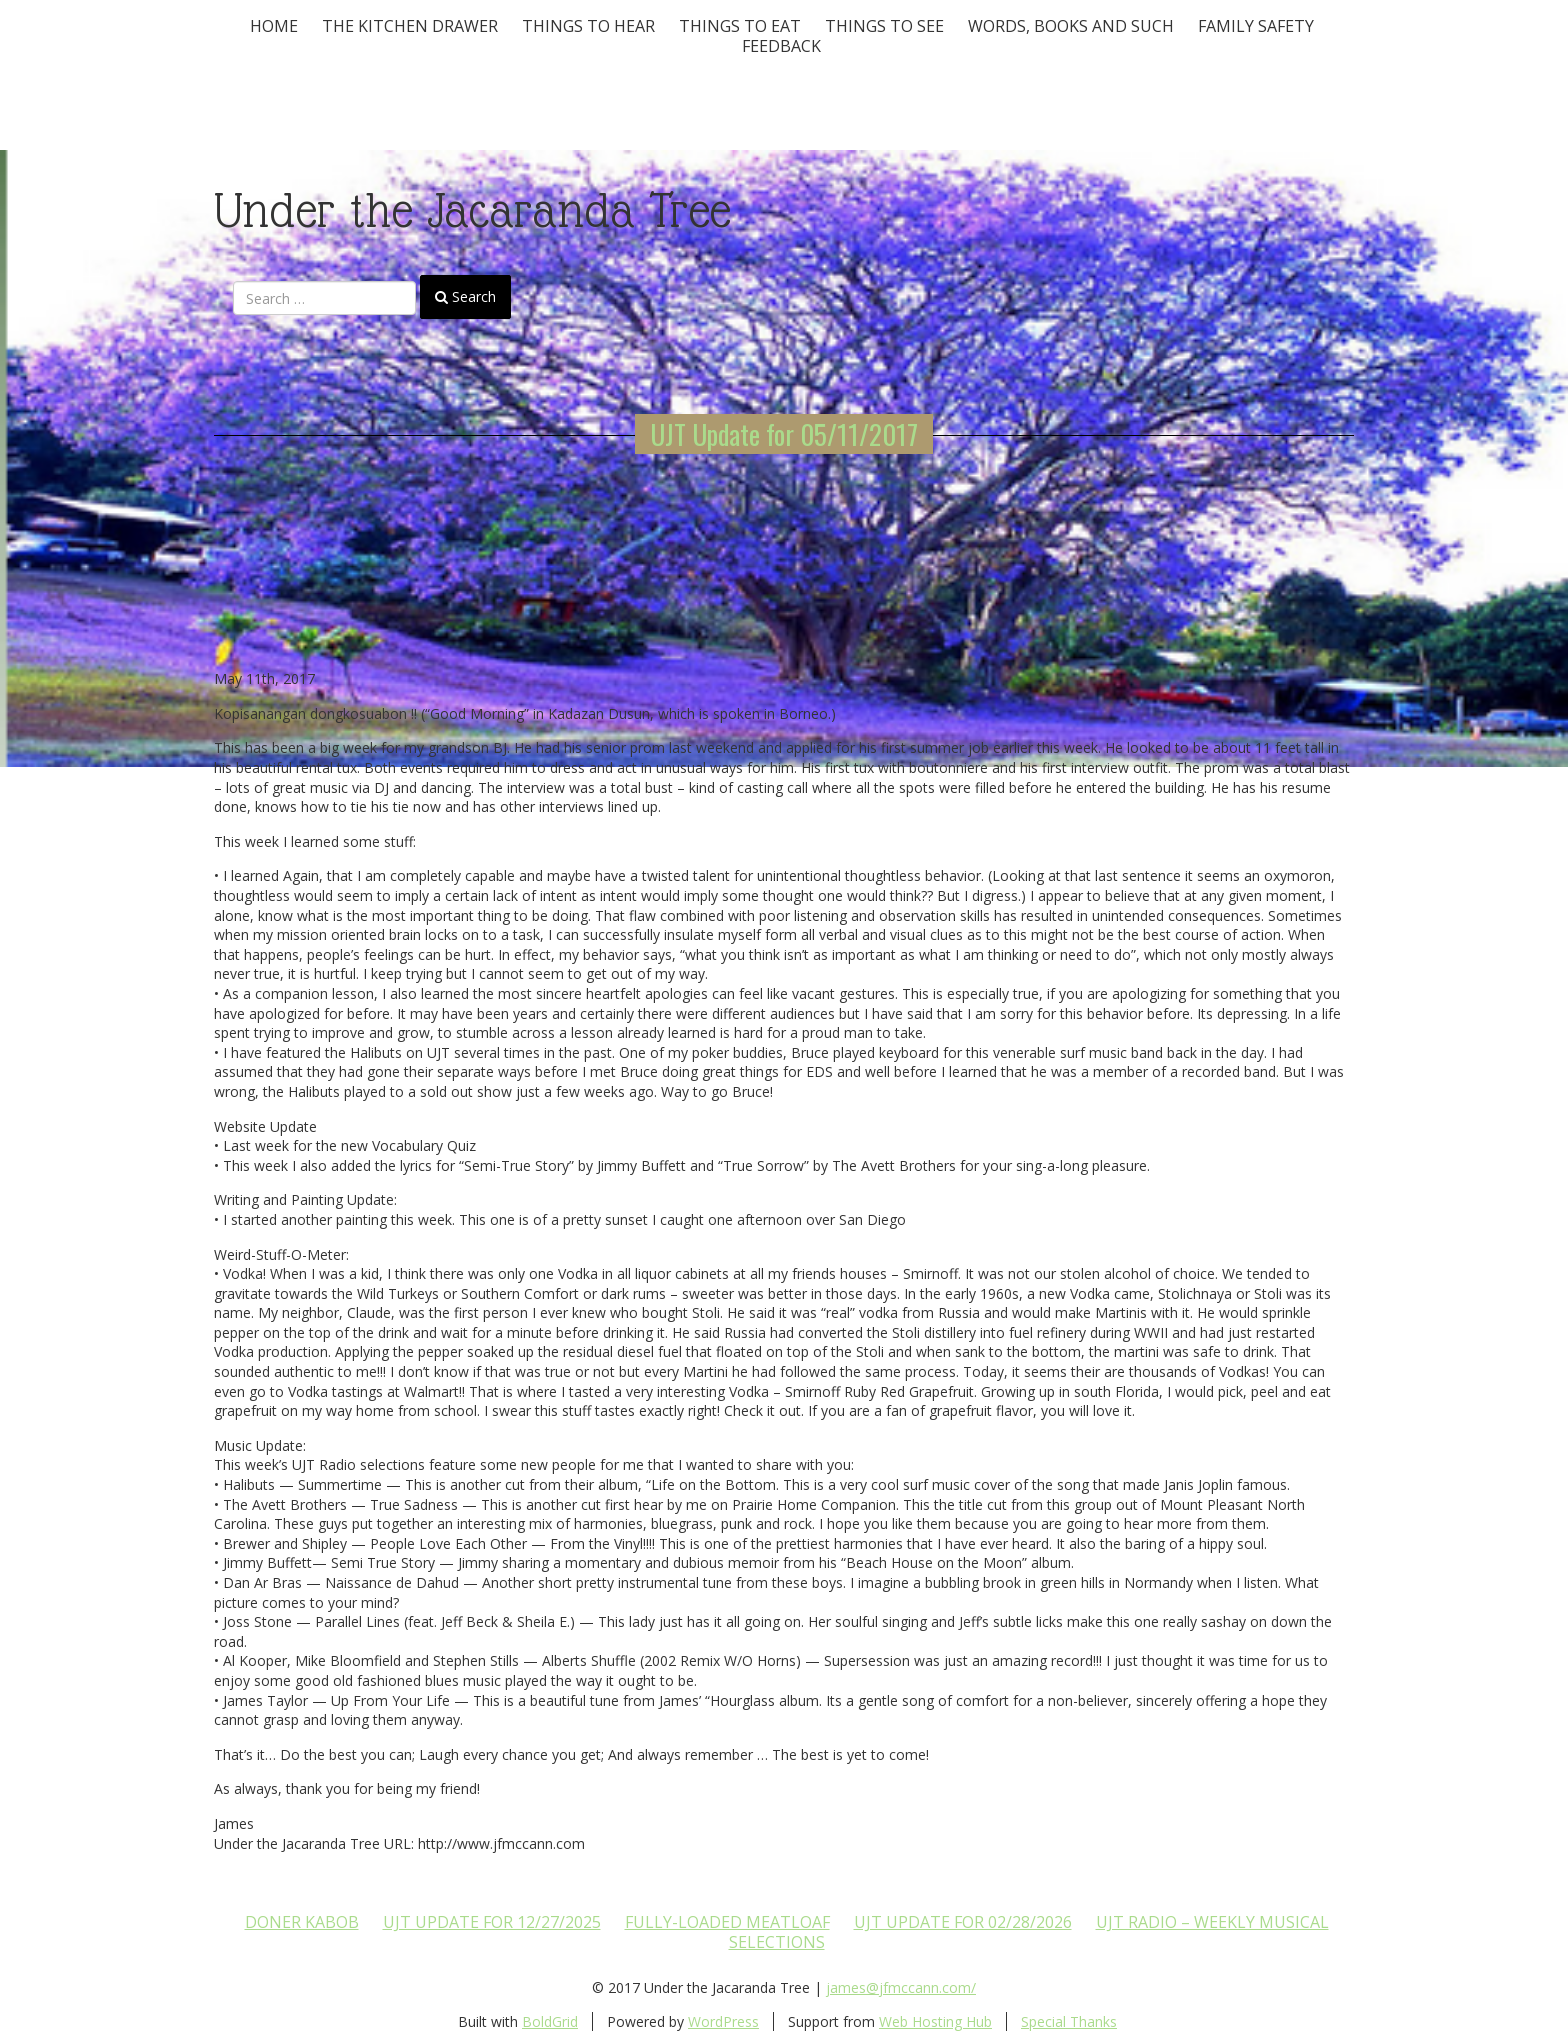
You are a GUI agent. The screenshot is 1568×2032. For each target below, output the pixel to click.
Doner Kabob (302, 1922)
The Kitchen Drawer (410, 26)
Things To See (884, 26)
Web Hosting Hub (935, 2021)
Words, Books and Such (1071, 26)
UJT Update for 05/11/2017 (784, 434)
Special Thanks (1069, 2021)
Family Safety (1256, 26)
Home (274, 26)
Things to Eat (740, 26)
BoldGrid (550, 2021)
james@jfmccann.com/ (901, 1987)
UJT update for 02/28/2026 (963, 1922)
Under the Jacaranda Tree (472, 210)
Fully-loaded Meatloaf (727, 1922)
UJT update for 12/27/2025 (492, 1922)
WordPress (723, 2021)
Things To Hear (588, 26)
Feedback (781, 46)
